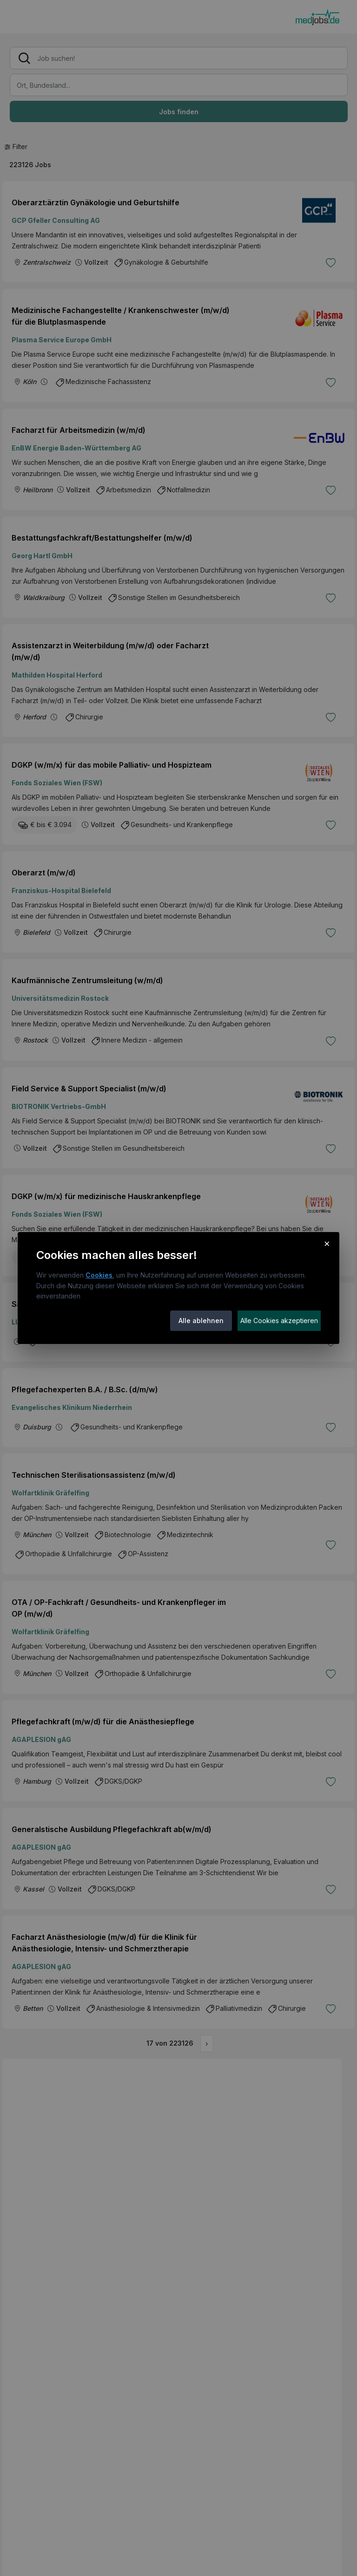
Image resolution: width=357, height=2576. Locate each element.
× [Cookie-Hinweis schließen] (327, 1243)
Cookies (99, 1275)
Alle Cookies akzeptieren (279, 1320)
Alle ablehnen (201, 1320)
